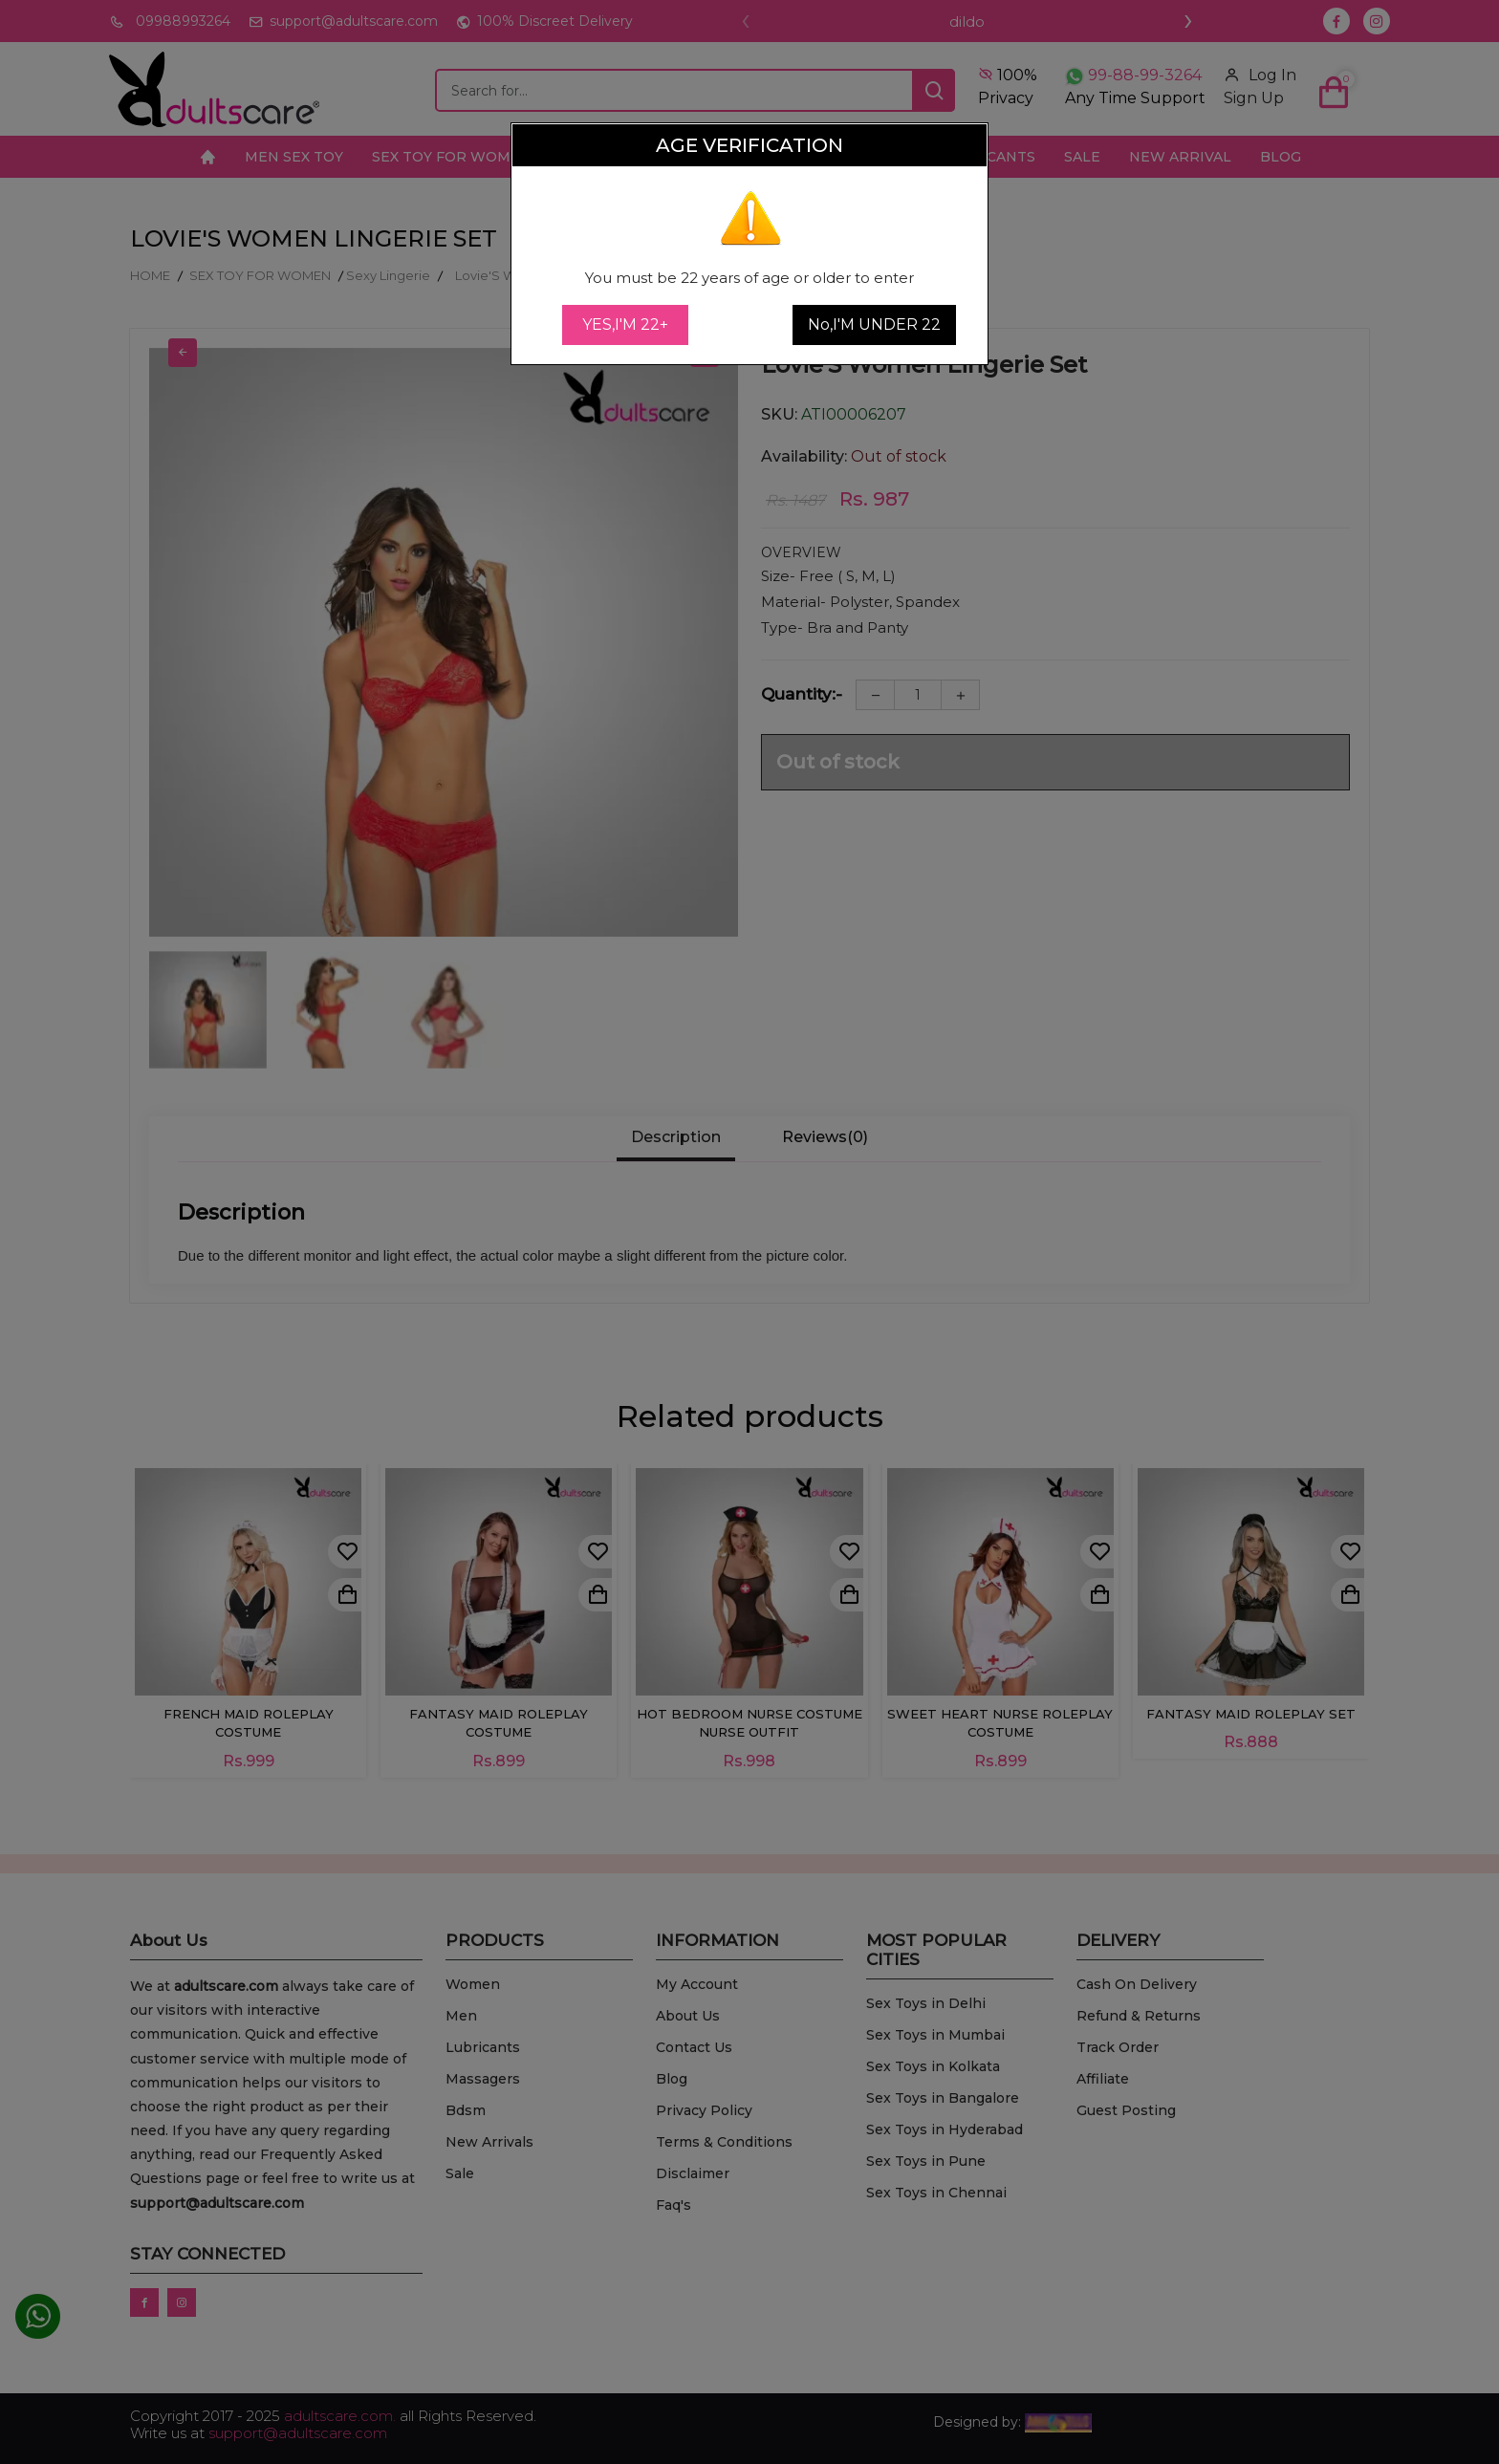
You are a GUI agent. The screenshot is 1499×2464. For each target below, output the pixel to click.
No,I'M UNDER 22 (874, 324)
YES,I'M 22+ (625, 324)
